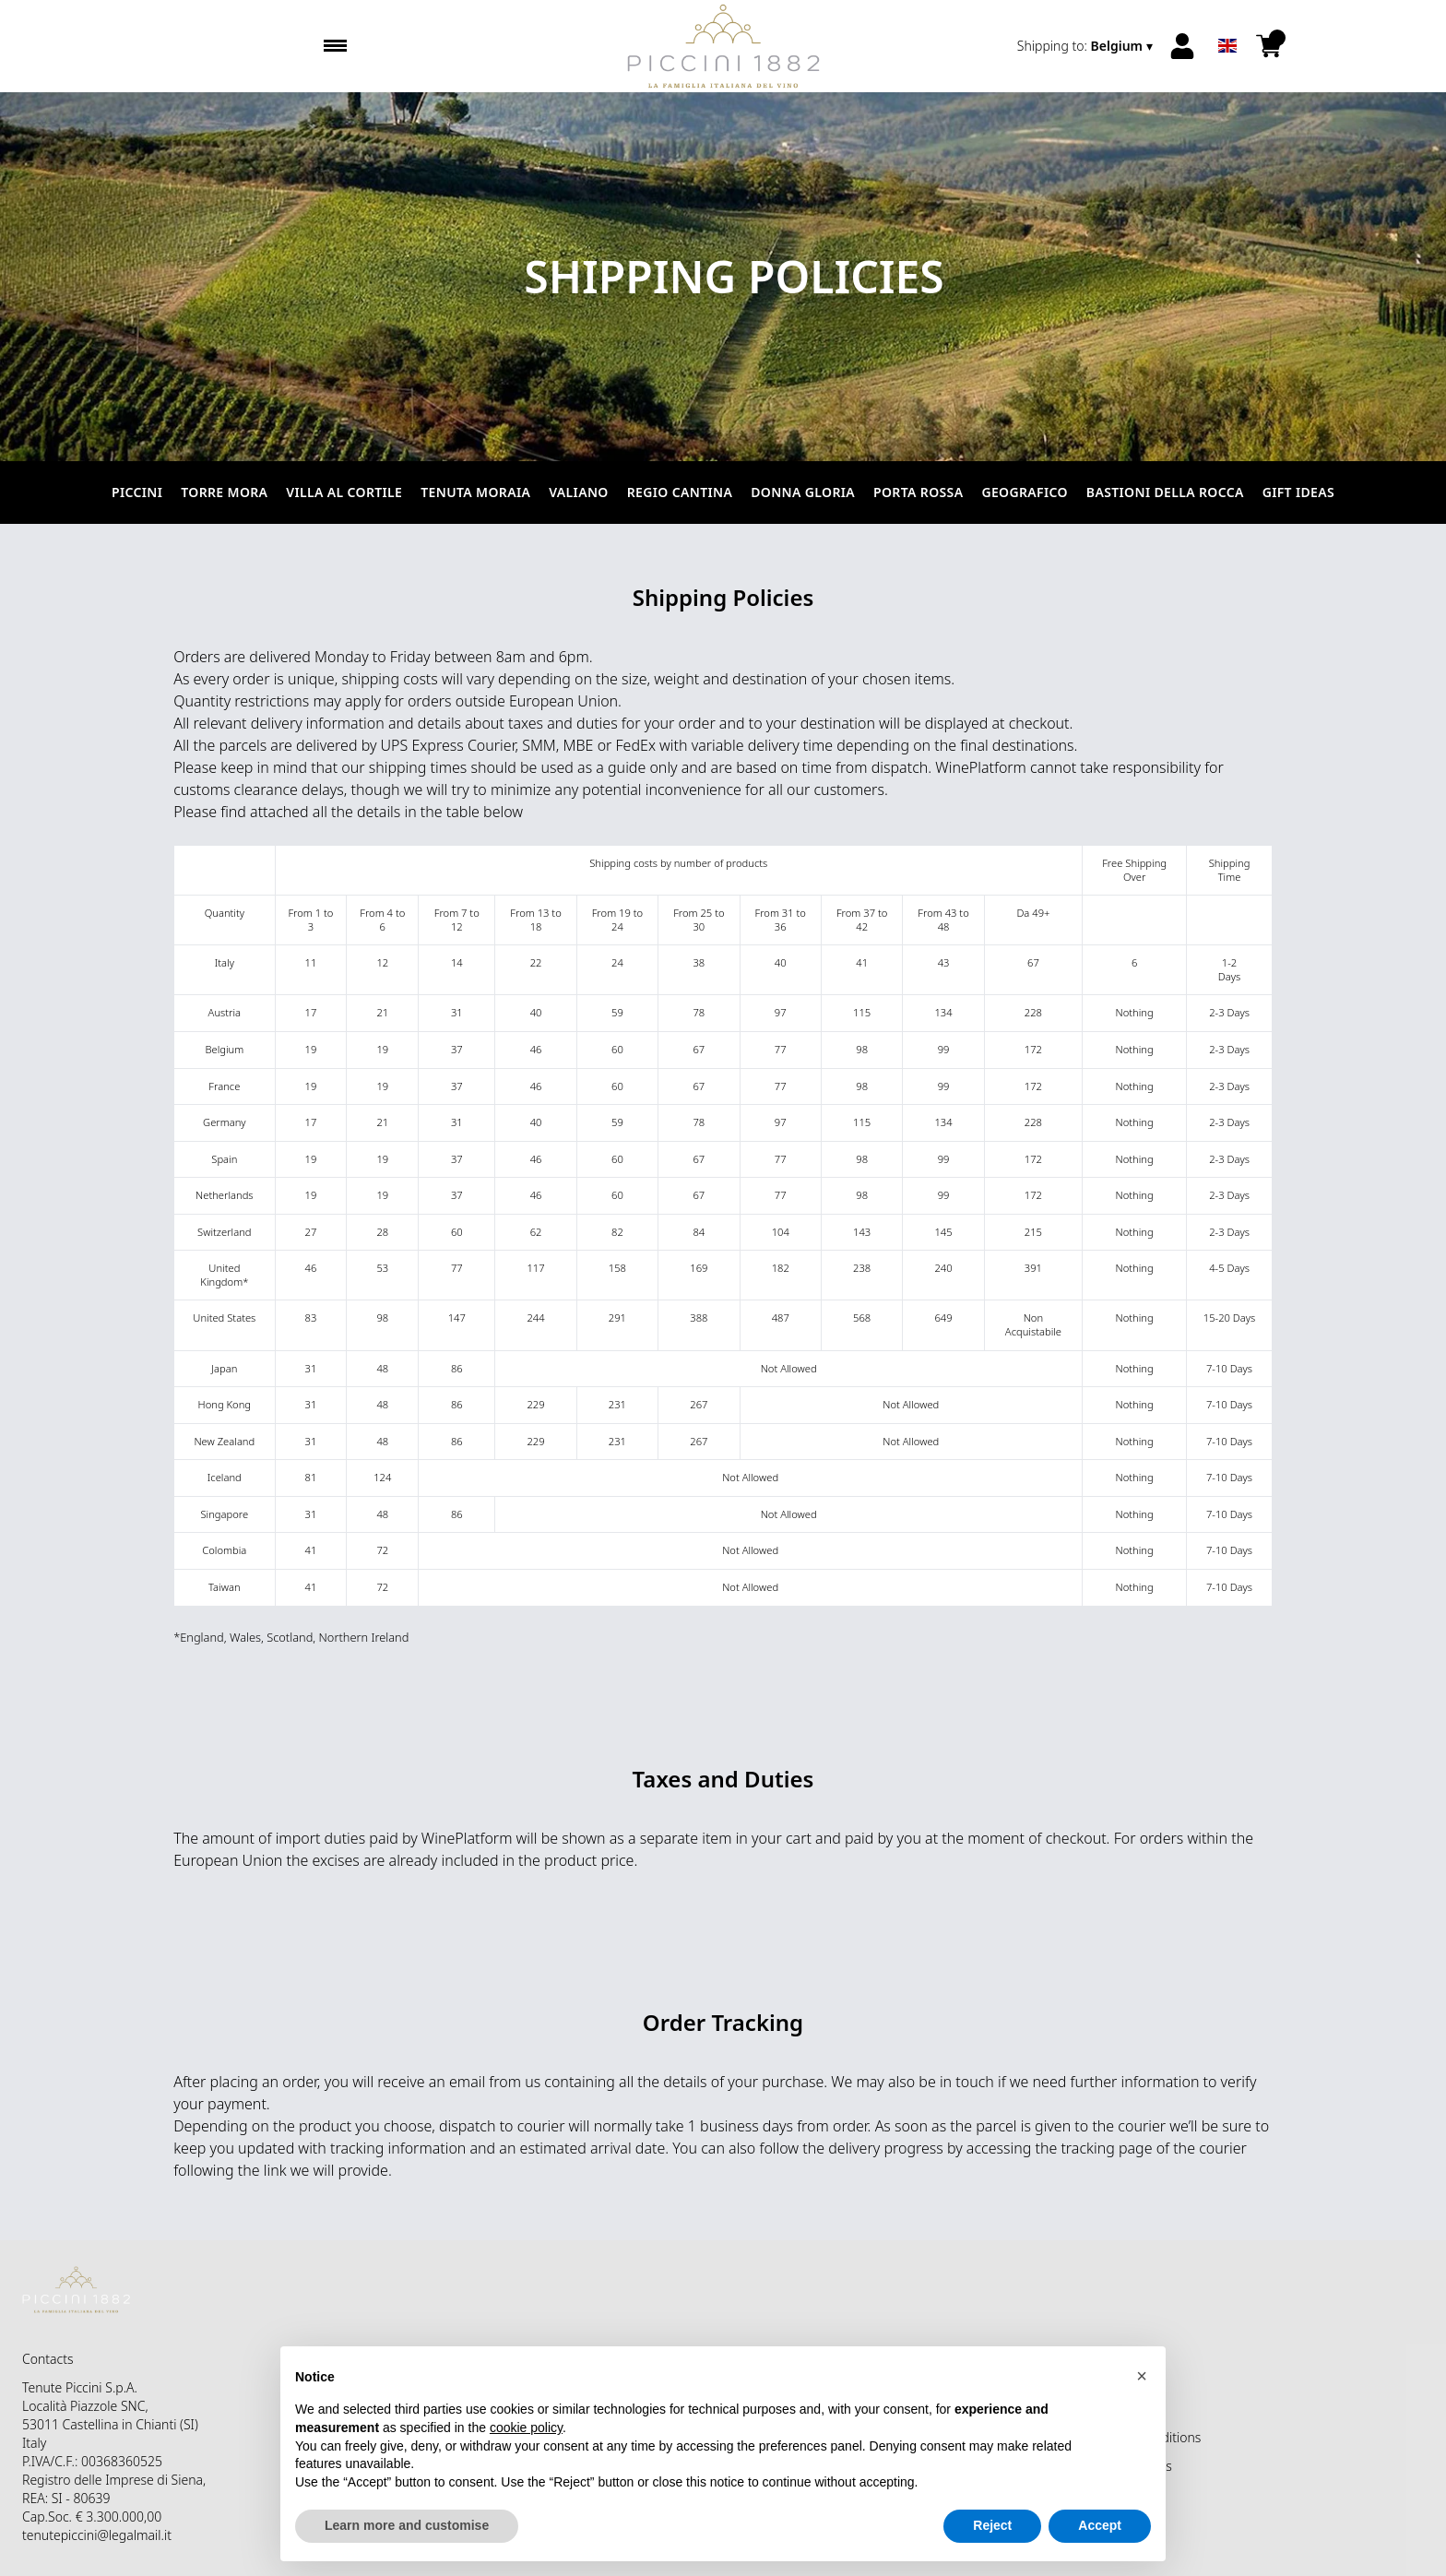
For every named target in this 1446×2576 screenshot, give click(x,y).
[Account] (1182, 46)
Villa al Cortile (344, 492)
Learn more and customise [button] (407, 2525)
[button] (1141, 2376)
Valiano (578, 492)
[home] (723, 46)
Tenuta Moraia (475, 492)
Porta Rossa (918, 492)
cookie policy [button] (526, 2427)
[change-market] (1086, 46)
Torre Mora (224, 492)
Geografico (1024, 492)
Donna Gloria (803, 492)
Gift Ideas (1298, 492)
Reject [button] (992, 2525)
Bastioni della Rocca (1165, 492)
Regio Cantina (679, 492)
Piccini (137, 492)
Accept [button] (1099, 2525)
